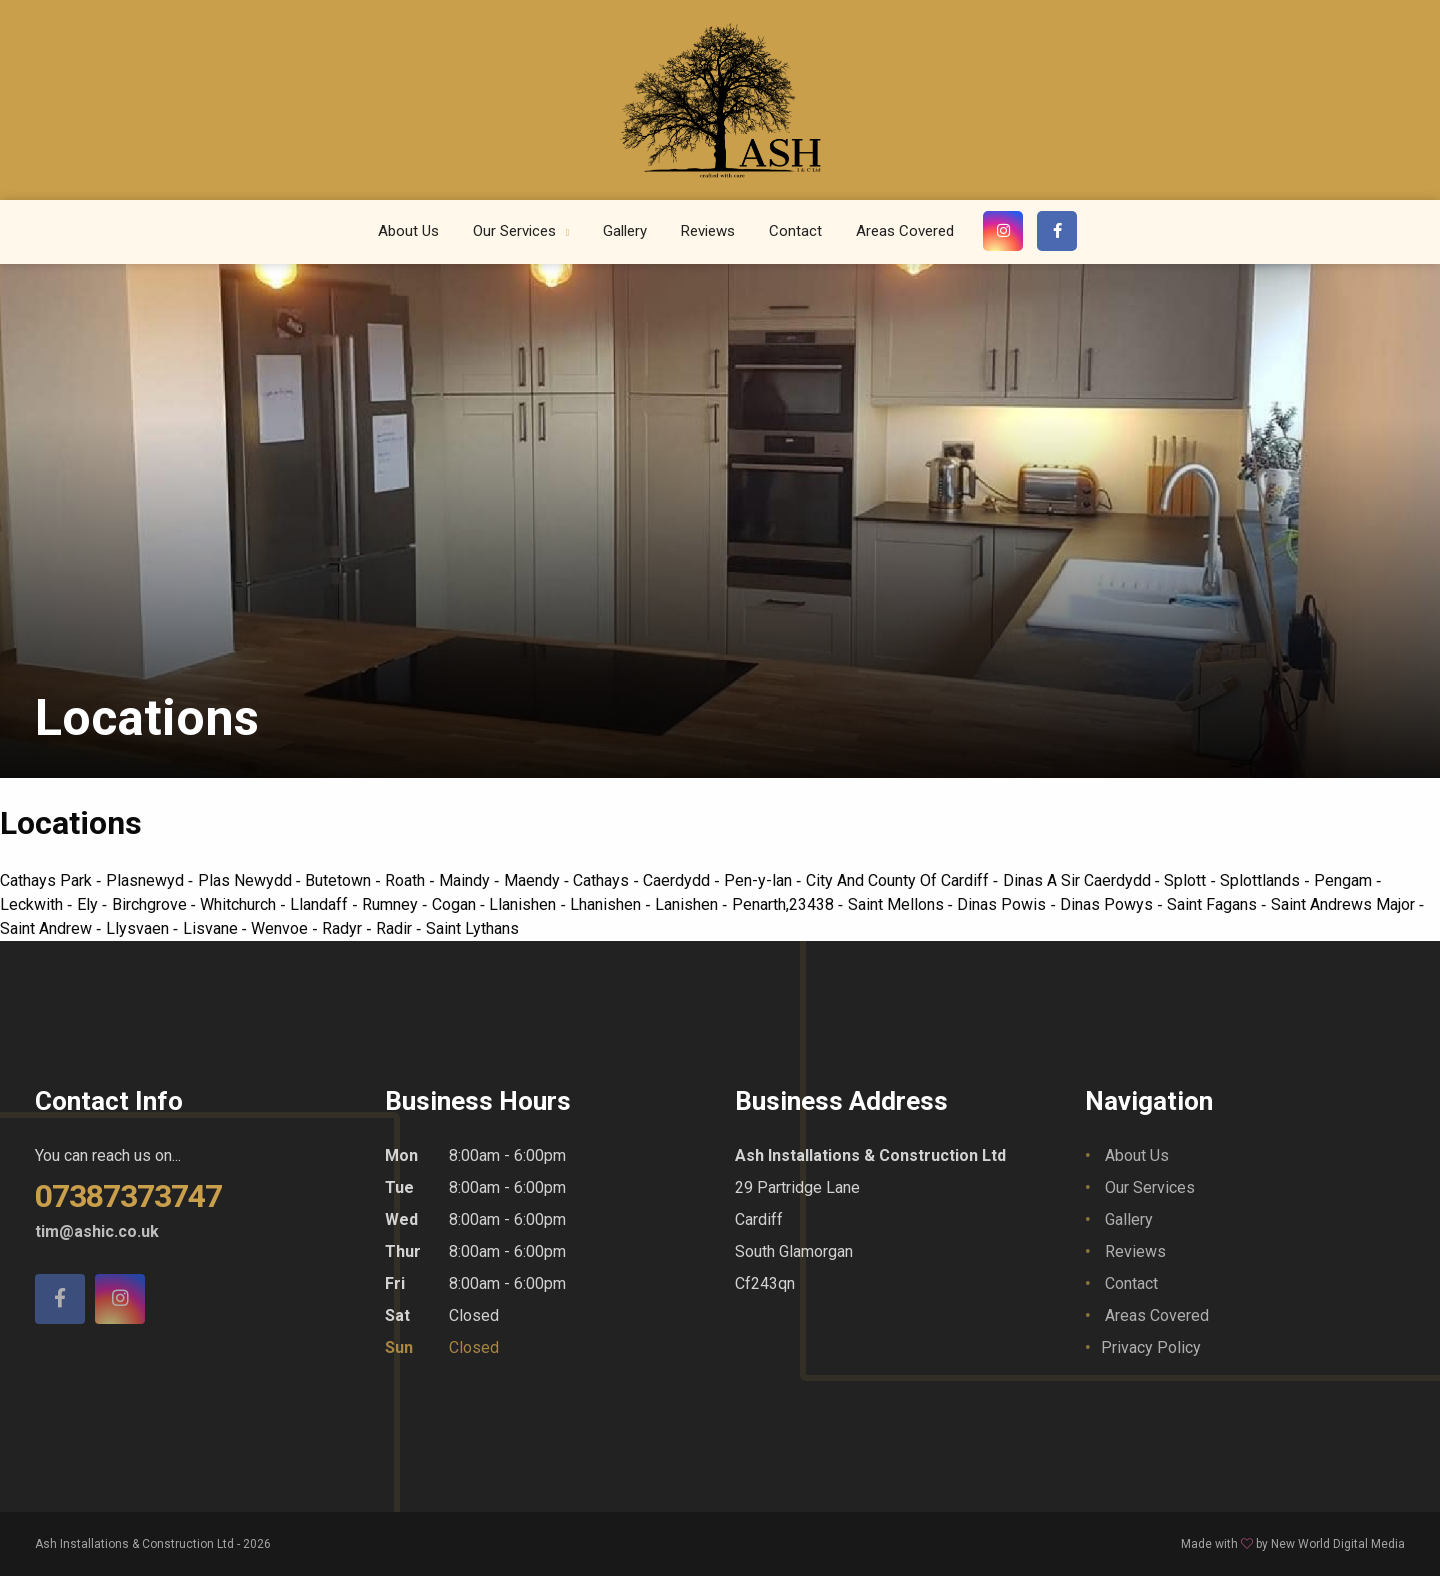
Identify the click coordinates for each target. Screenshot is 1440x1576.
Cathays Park (48, 880)
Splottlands (1262, 880)
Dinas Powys (1108, 904)
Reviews (708, 231)
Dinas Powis (1003, 904)
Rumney (392, 904)
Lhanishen (607, 904)
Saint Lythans (472, 928)
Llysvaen (139, 928)
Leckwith (33, 904)
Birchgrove (151, 904)
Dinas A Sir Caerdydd (1079, 880)
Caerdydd (678, 880)
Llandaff (321, 904)
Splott (1187, 880)
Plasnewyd (147, 880)
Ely (89, 904)
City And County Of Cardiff (899, 880)
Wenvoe (281, 928)
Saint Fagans (1214, 904)
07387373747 (128, 1196)
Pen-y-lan (760, 880)
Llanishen (524, 904)
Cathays (603, 880)
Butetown (340, 880)
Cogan (456, 904)
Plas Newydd (247, 880)
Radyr (344, 928)
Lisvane (212, 928)
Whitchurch (240, 904)
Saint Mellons (898, 904)
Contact (795, 231)
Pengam (1345, 880)
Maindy (466, 880)
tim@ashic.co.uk (97, 1231)
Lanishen (688, 904)
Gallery (625, 231)
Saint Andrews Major (1345, 904)
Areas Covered (905, 231)
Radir (396, 928)
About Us (408, 231)
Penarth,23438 (785, 904)
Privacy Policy (1151, 1347)
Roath (407, 880)
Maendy (534, 880)
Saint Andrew (48, 928)
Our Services (516, 231)
